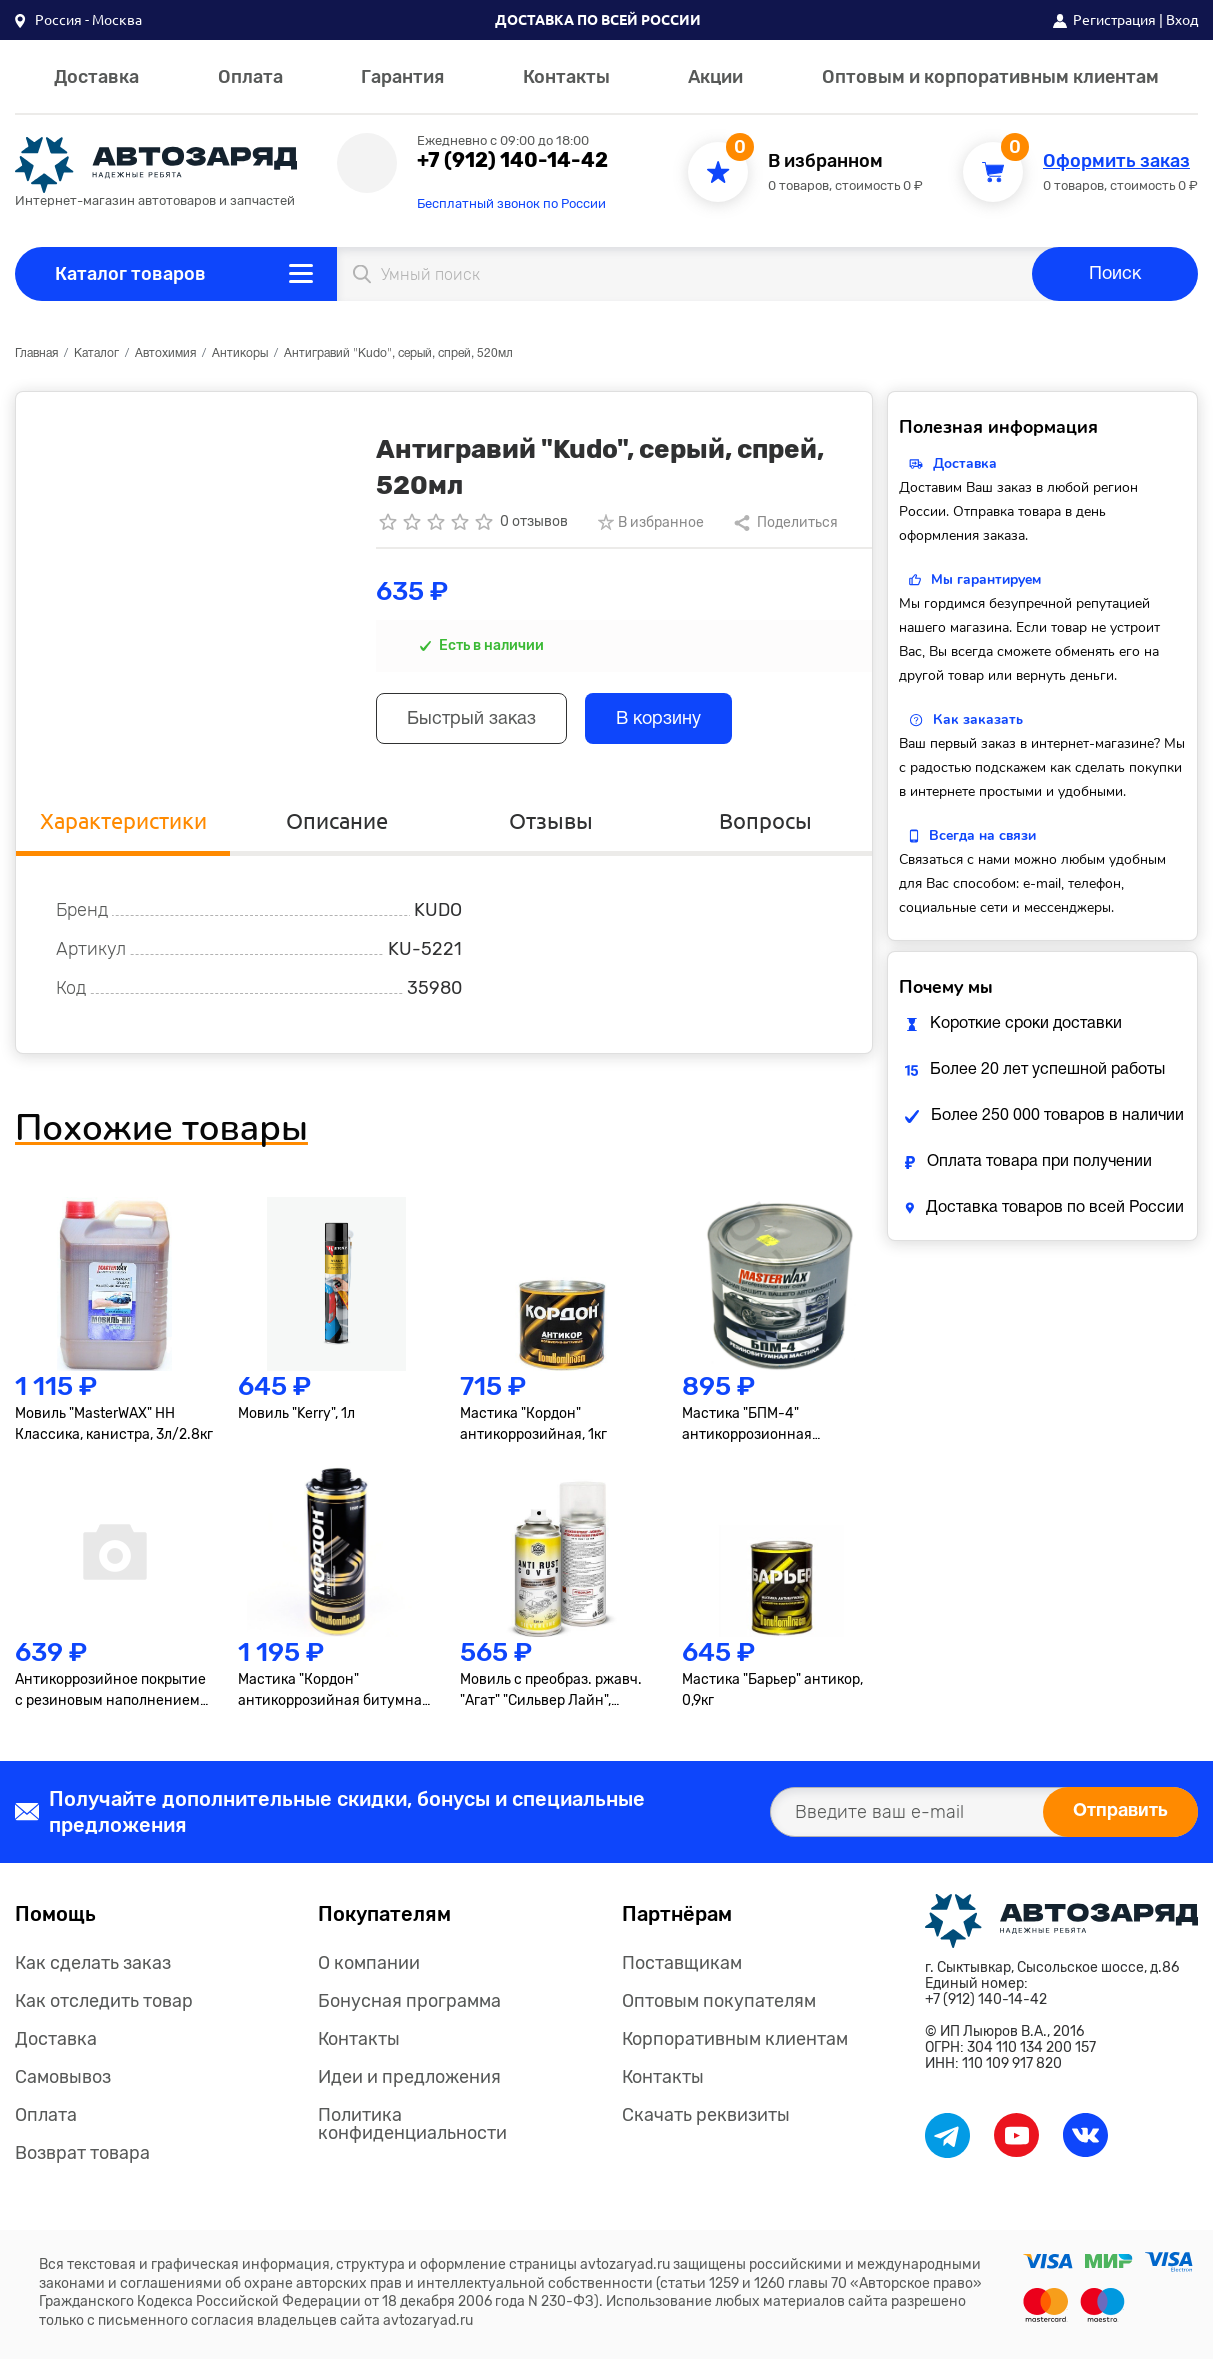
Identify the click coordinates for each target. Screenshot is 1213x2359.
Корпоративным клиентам (735, 2039)
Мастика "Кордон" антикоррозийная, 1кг (533, 1424)
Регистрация (1114, 20)
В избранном (825, 161)
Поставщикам (682, 1963)
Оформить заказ (1116, 161)
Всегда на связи (982, 835)
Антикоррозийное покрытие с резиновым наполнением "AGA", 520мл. (110, 1691)
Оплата (250, 77)
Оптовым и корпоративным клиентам (990, 77)
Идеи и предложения (409, 2077)
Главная (36, 353)
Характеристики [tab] (123, 820)
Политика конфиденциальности (412, 2124)
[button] (78, 20)
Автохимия (165, 353)
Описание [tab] (337, 820)
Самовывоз (63, 2077)
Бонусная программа (409, 2001)
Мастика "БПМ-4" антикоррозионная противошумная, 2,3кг (756, 1425)
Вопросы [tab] (765, 820)
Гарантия (402, 77)
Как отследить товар (104, 2001)
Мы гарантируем (986, 579)
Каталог (96, 353)
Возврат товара (82, 2153)
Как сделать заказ (93, 1963)
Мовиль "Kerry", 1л (296, 1413)
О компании (369, 1963)
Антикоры (240, 353)
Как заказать (978, 719)
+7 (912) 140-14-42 (512, 160)
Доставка (96, 77)
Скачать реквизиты (706, 2115)
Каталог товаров (130, 274)
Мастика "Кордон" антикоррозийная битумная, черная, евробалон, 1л (335, 1691)
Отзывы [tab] (551, 820)
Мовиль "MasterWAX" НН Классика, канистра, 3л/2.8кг (114, 1424)
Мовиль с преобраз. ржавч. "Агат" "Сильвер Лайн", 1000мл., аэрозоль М (551, 1691)
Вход (1182, 20)
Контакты (566, 77)
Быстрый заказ (471, 719)
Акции (715, 77)
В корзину (658, 719)
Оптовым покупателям (719, 2001)
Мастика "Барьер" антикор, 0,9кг (772, 1690)
